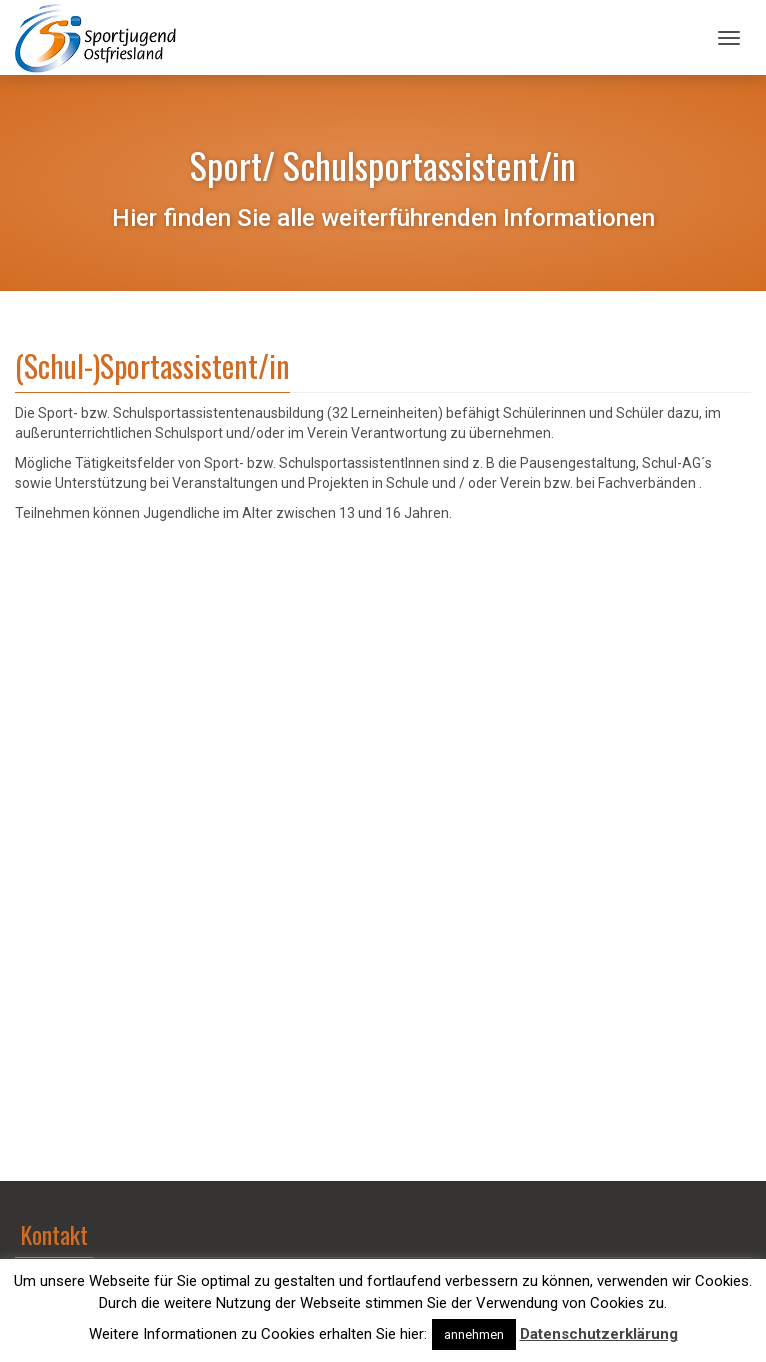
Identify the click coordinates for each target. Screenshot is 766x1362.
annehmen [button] (474, 1334)
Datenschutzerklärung (599, 1334)
